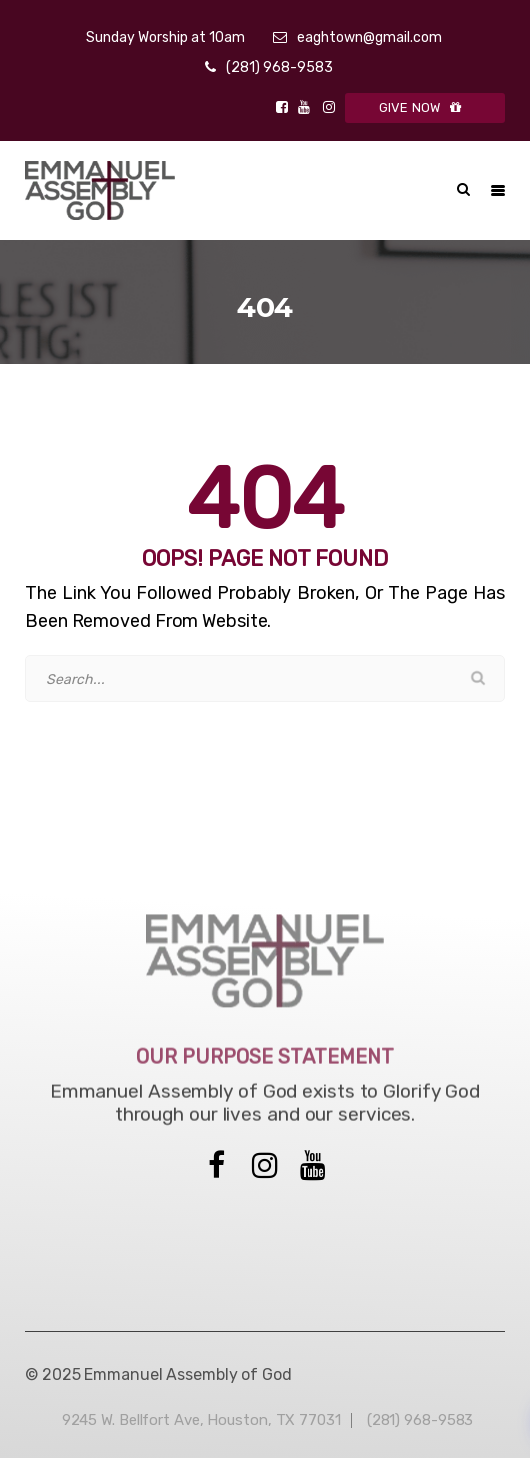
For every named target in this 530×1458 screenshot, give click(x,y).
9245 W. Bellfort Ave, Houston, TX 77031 (201, 1420)
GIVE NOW (425, 107)
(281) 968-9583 (279, 67)
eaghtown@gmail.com (369, 37)
